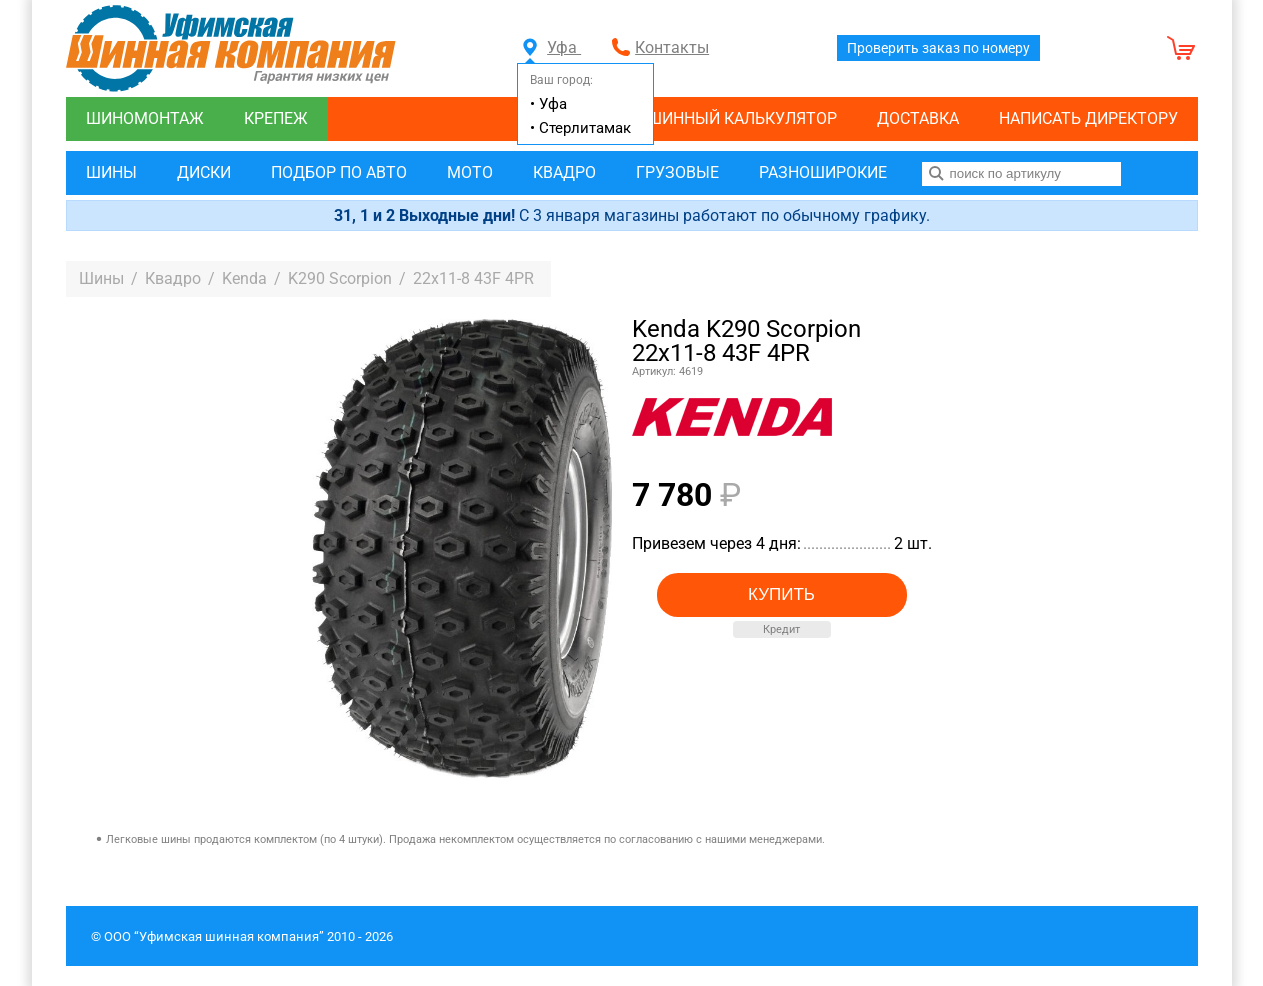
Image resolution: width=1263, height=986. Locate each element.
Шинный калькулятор (742, 118)
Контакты (672, 47)
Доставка (918, 118)
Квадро (564, 172)
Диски (204, 172)
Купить (781, 594)
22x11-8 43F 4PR (473, 278)
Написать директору (1088, 118)
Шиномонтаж (145, 118)
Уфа (552, 47)
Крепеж (276, 118)
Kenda (244, 278)
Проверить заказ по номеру (938, 48)
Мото (470, 172)
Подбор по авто (339, 172)
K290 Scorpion (340, 278)
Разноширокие (823, 172)
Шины (111, 172)
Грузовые (677, 172)
